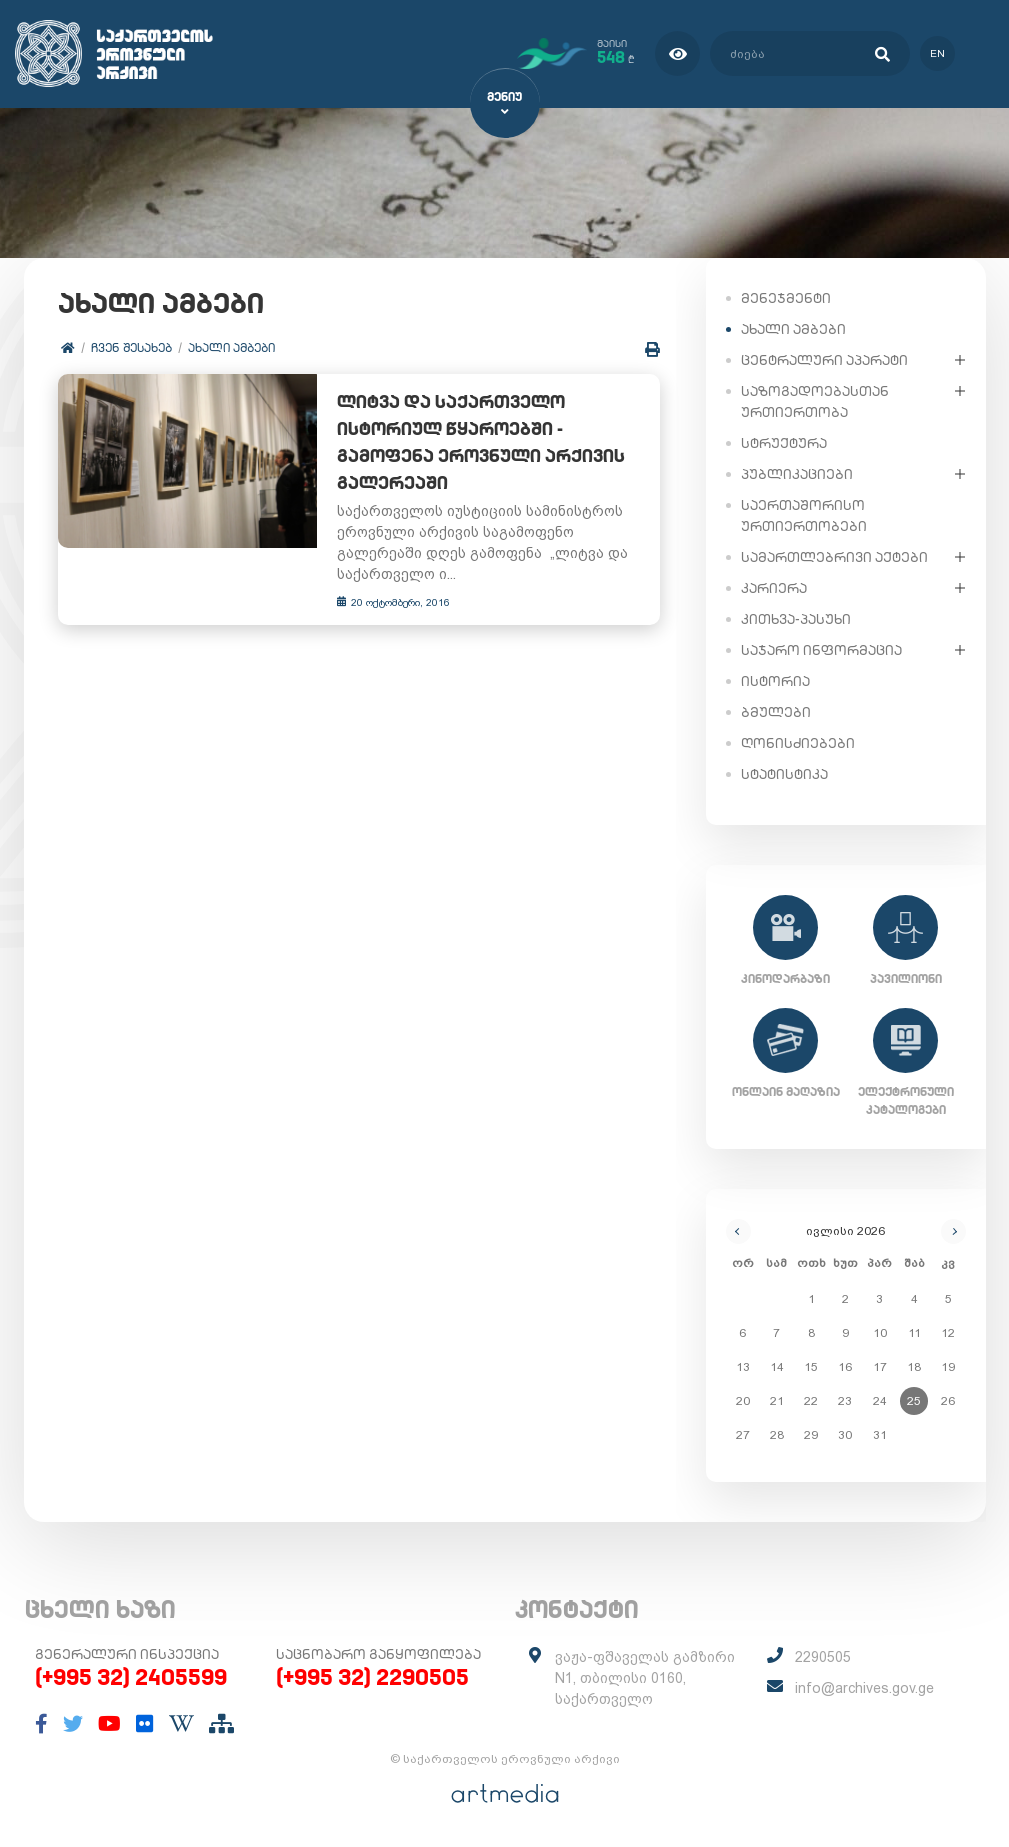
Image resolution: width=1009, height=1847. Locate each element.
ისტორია (775, 680)
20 (743, 1400)
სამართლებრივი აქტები (834, 556)
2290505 (823, 1657)
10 (880, 1332)
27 (743, 1434)
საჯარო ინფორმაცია (821, 649)
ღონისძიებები (798, 742)
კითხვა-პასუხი (796, 618)
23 (845, 1400)
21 (777, 1400)
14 (777, 1366)
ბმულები (776, 711)
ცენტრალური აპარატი (824, 359)
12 (948, 1332)
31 (880, 1434)
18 (914, 1366)
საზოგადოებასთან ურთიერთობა (815, 400)
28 (777, 1434)
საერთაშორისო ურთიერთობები (804, 514)
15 (811, 1366)
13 (743, 1366)
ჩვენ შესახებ (132, 347)
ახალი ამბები (232, 347)
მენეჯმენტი (786, 297)
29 (811, 1434)
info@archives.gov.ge (864, 1688)
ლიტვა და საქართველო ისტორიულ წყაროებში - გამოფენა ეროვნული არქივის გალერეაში (473, 443)
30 (845, 1434)
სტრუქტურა (784, 442)
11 (914, 1332)
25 (914, 1400)
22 (811, 1400)
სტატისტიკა (784, 773)
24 (880, 1400)
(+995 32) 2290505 (372, 1677)
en (936, 53)
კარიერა (774, 587)
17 (880, 1366)
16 (845, 1366)
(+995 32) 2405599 (131, 1677)
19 (948, 1366)
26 (948, 1400)
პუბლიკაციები (797, 473)
